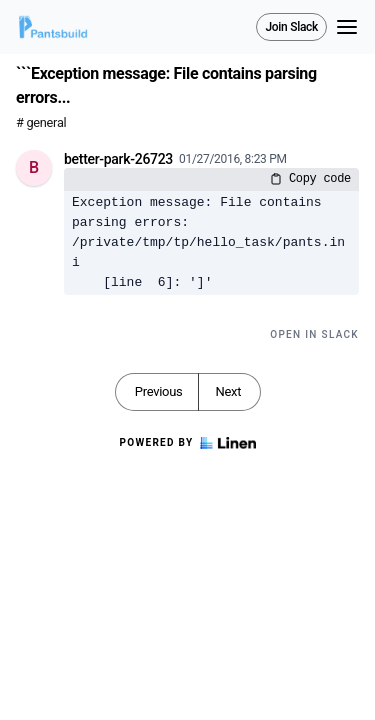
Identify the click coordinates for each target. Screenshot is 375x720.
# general (41, 122)
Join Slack (291, 27)
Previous (159, 391)
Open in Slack (314, 334)
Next (228, 391)
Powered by (187, 443)
